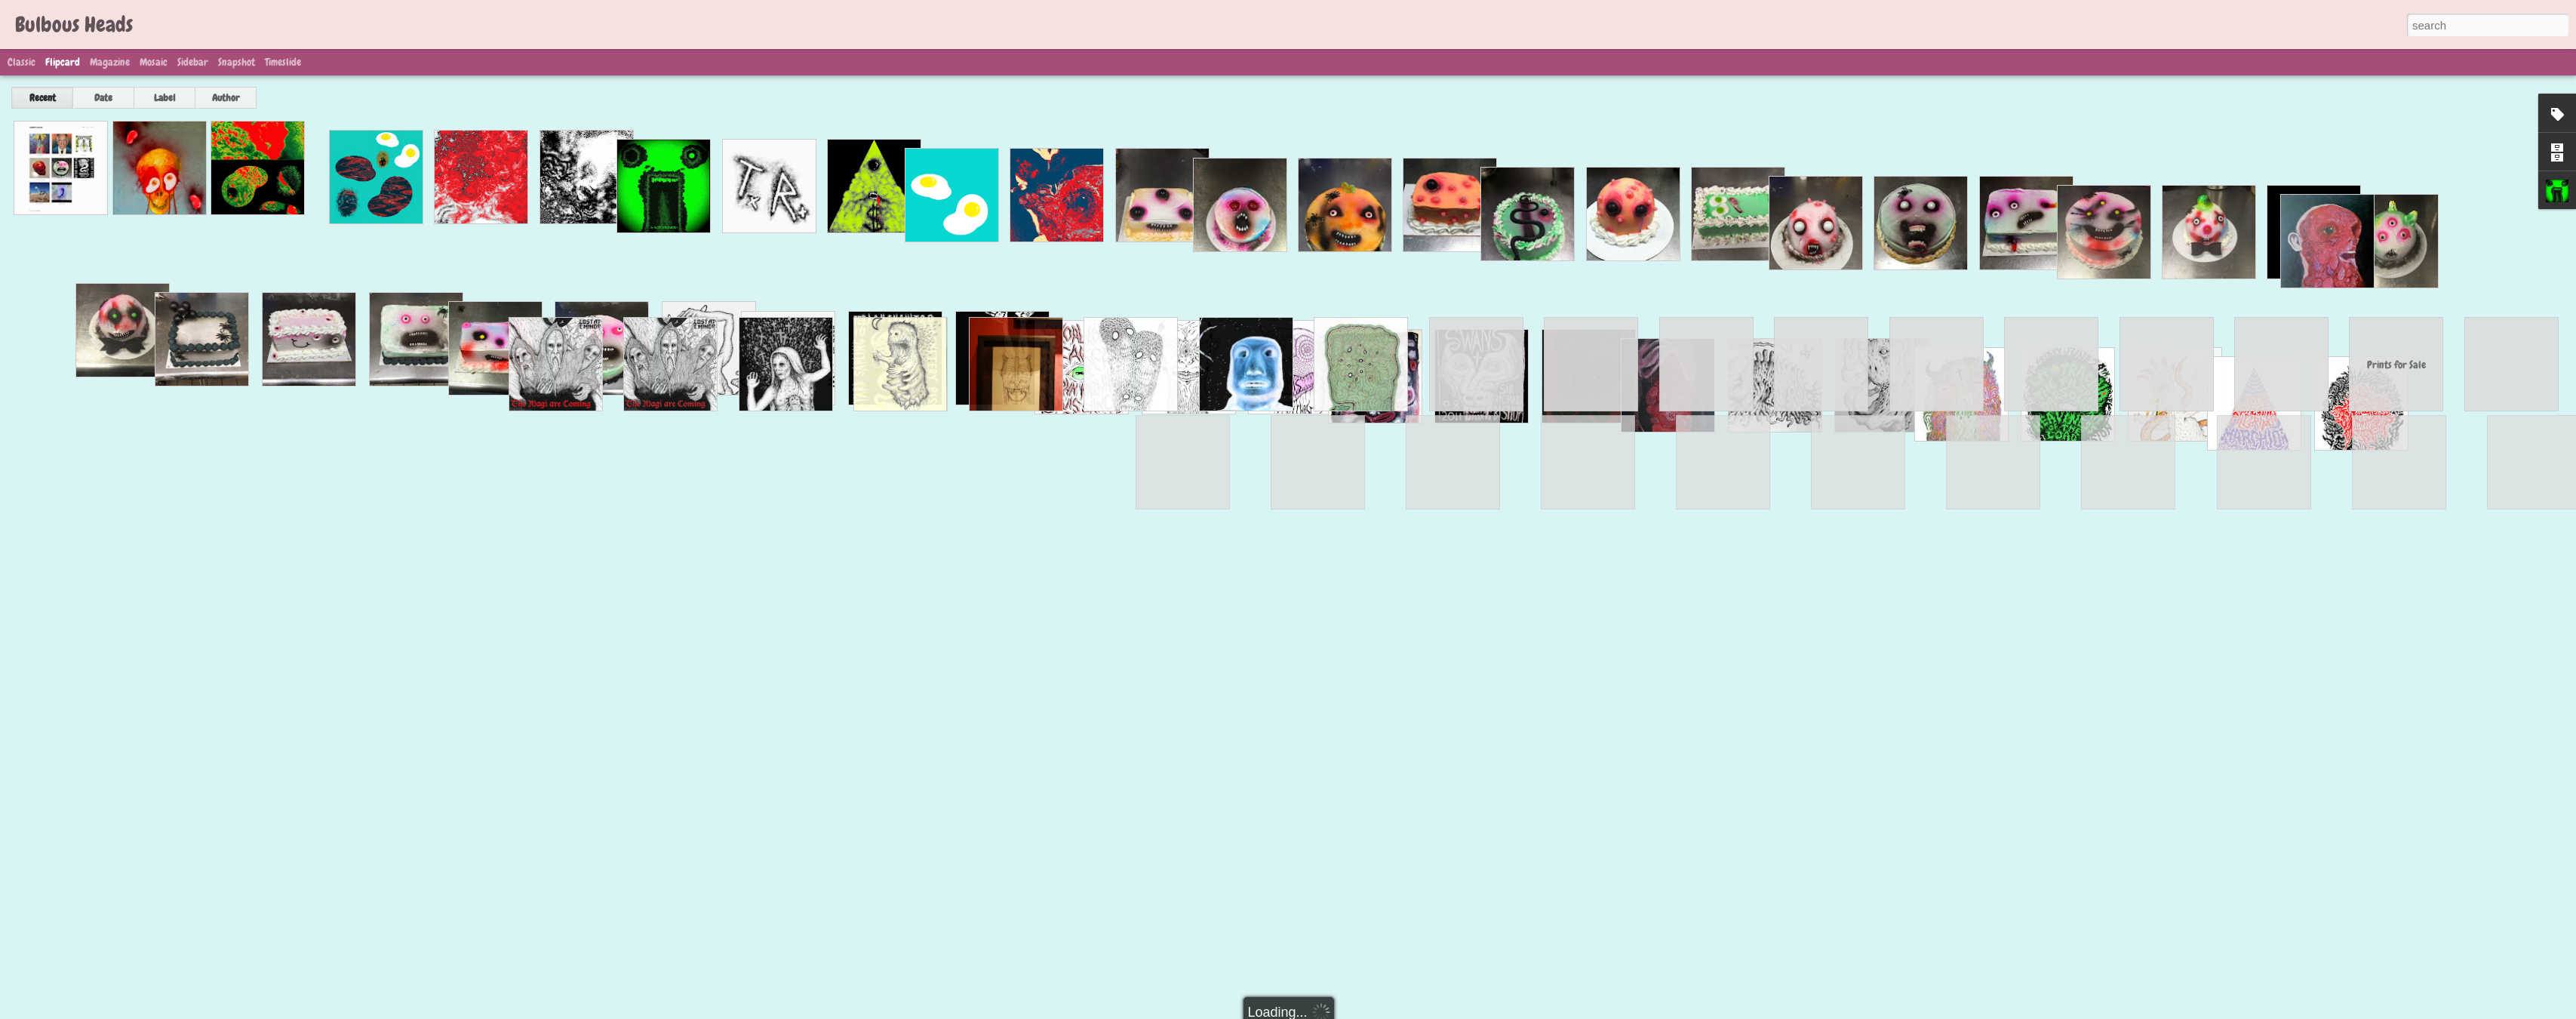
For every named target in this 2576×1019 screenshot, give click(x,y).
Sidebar (192, 62)
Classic (21, 62)
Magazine (110, 62)
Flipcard (62, 62)
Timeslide (283, 62)
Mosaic (154, 62)
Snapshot (236, 62)
